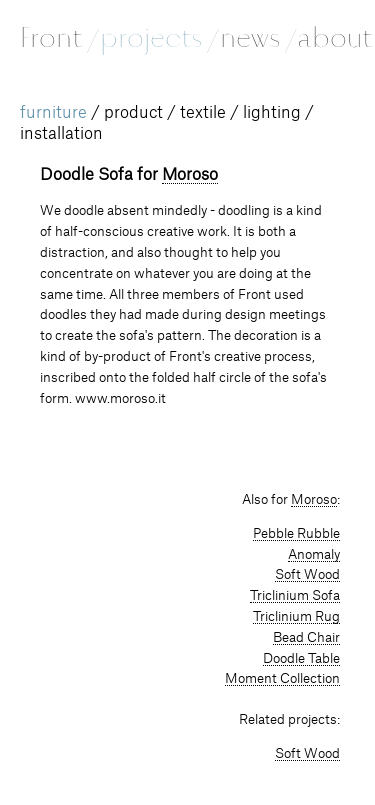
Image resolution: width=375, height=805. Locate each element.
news (257, 37)
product (133, 113)
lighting (272, 113)
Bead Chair (306, 638)
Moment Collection (282, 679)
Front (58, 37)
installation (61, 134)
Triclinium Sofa (295, 596)
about (334, 37)
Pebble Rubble (296, 534)
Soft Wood (307, 575)
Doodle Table (301, 659)
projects (158, 37)
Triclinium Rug (296, 617)
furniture (53, 113)
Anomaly (314, 555)
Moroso (190, 175)
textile (203, 113)
